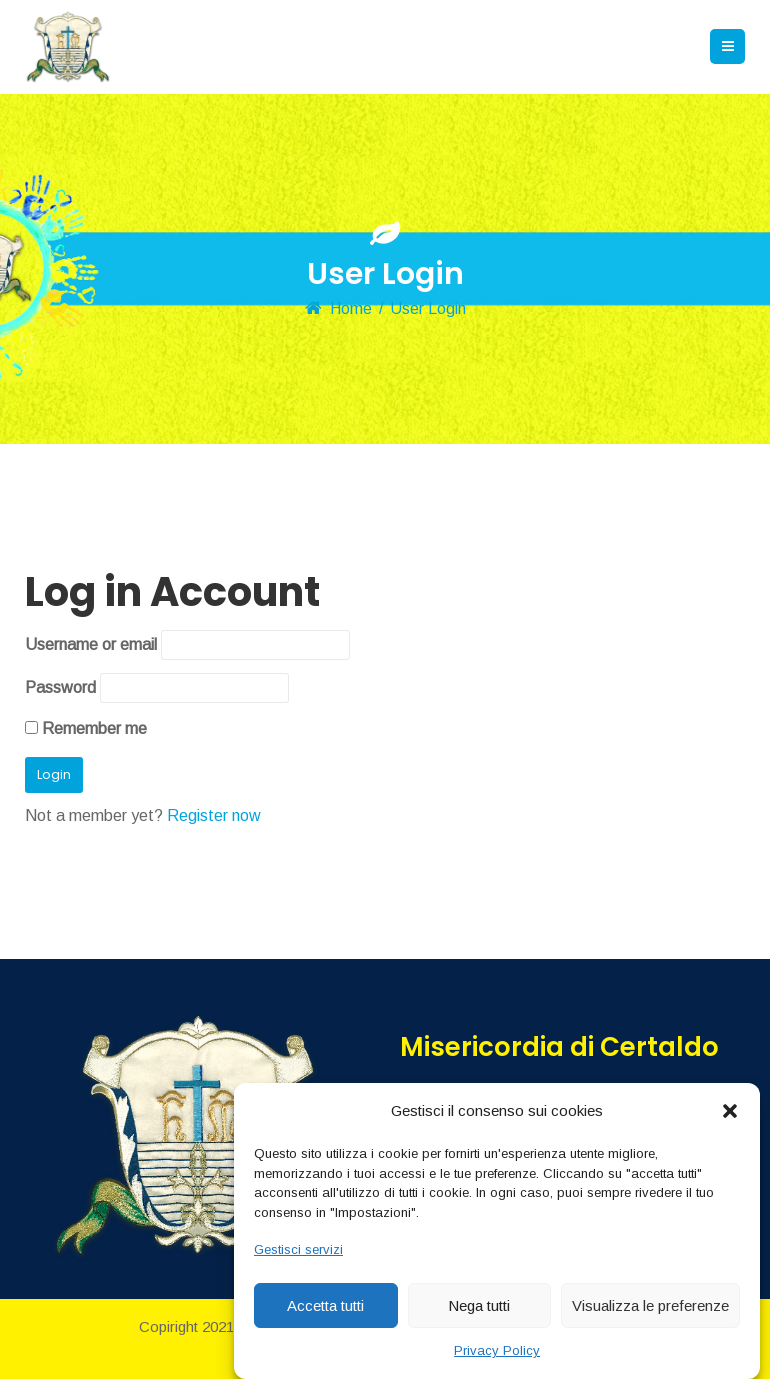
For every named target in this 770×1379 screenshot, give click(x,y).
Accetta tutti (325, 1305)
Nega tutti (479, 1305)
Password (60, 687)
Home (351, 308)
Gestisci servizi (298, 1249)
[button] (730, 1111)
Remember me (86, 728)
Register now (214, 815)
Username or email (91, 644)
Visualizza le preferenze (650, 1305)
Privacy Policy (497, 1350)
